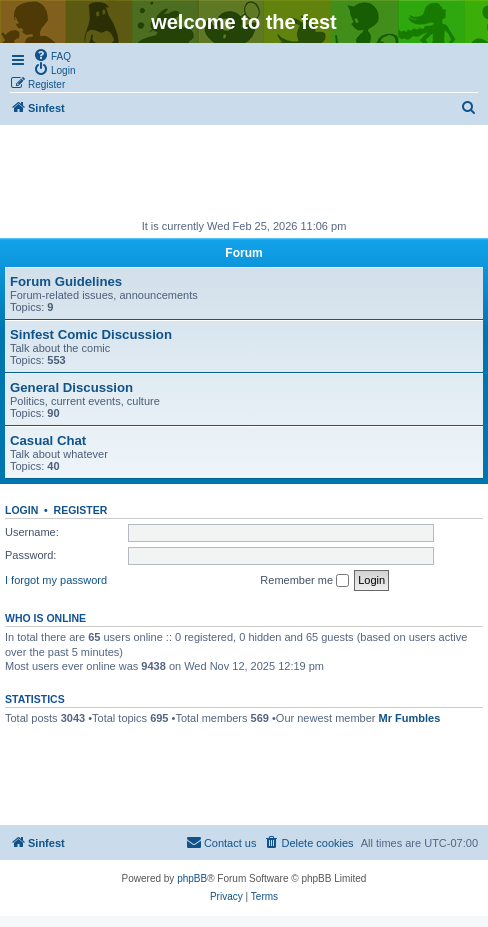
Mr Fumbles (410, 718)
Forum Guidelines (66, 281)
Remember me (304, 581)
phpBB (192, 878)
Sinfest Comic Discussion (91, 334)
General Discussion (71, 387)
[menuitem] (52, 55)
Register (81, 510)
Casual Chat (48, 440)
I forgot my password (56, 580)
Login (21, 510)
